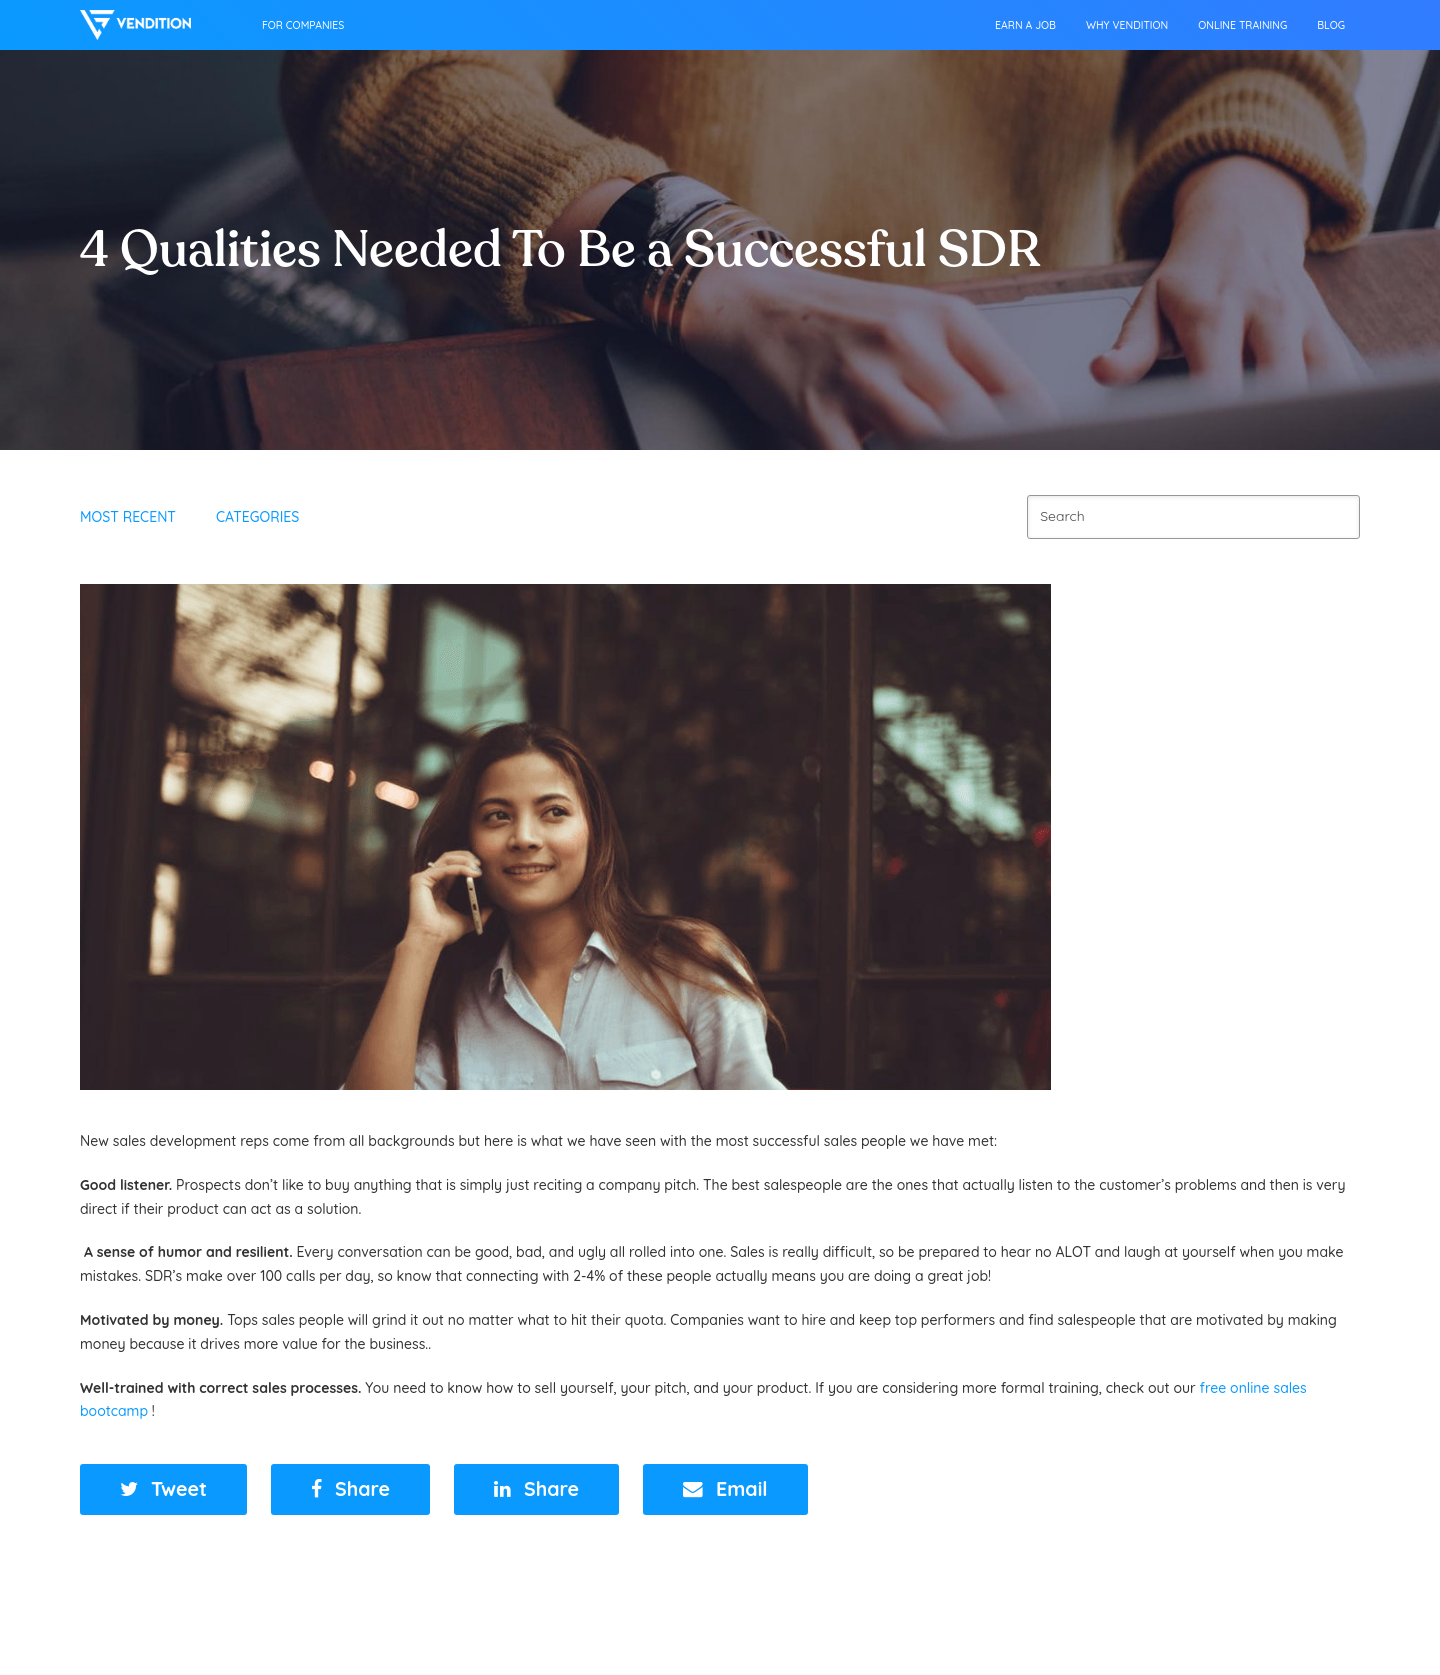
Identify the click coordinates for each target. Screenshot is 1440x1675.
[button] (163, 1489)
